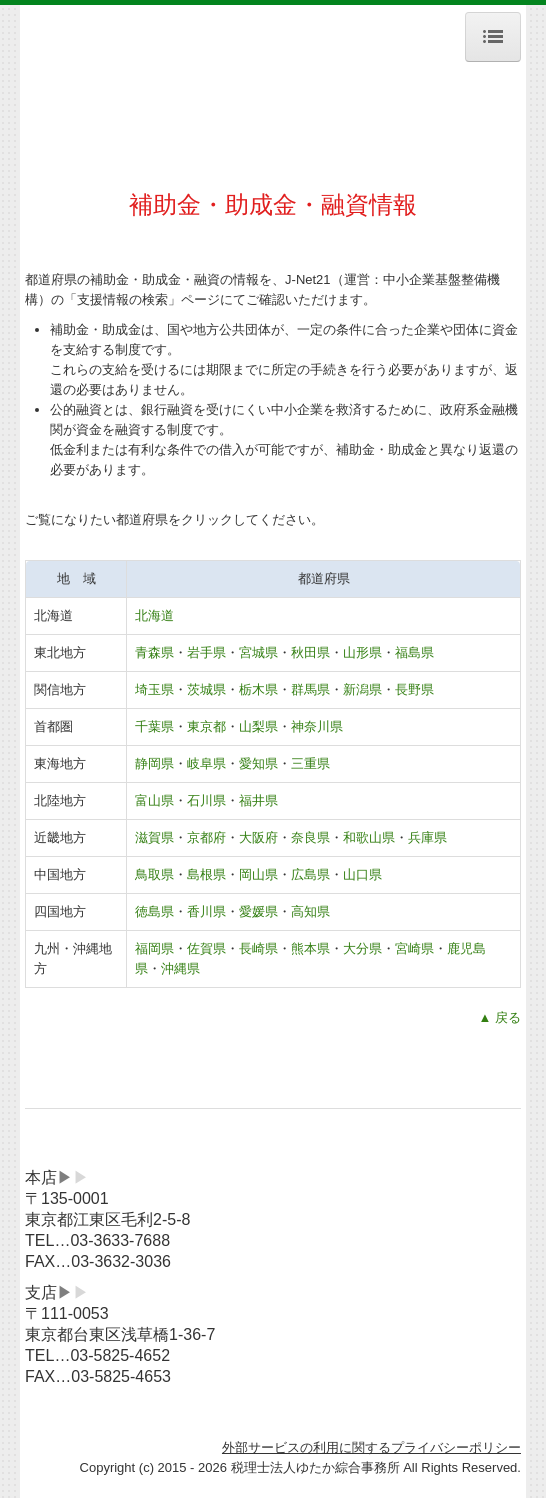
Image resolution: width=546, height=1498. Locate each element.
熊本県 (310, 948)
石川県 (206, 800)
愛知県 (258, 763)
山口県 (362, 874)
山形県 (362, 652)
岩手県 (206, 652)
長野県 (414, 689)
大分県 (362, 948)
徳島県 (154, 911)
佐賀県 (206, 948)
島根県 (206, 874)
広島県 (310, 874)
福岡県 (154, 948)
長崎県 (258, 948)
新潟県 (362, 689)
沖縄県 (180, 968)
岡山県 (258, 874)
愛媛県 (258, 911)
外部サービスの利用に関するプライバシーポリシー (371, 1447)
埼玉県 (154, 689)
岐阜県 (206, 763)
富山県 (154, 800)
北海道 (154, 615)
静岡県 (154, 763)
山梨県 (258, 726)
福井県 (258, 800)
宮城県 (258, 652)
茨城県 (206, 689)
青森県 (154, 652)
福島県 (414, 652)
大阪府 (258, 837)
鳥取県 (154, 874)
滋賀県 (154, 837)
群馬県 (310, 689)
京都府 (206, 837)
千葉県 (154, 726)
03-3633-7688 (120, 1240)
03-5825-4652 (120, 1355)
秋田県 (310, 652)
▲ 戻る (499, 1017)
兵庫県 (427, 837)
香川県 (206, 911)
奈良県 (310, 837)
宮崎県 (414, 948)
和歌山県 (369, 837)
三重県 (310, 763)
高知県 (310, 911)
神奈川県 (317, 726)
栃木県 (258, 689)
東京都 (206, 726)
